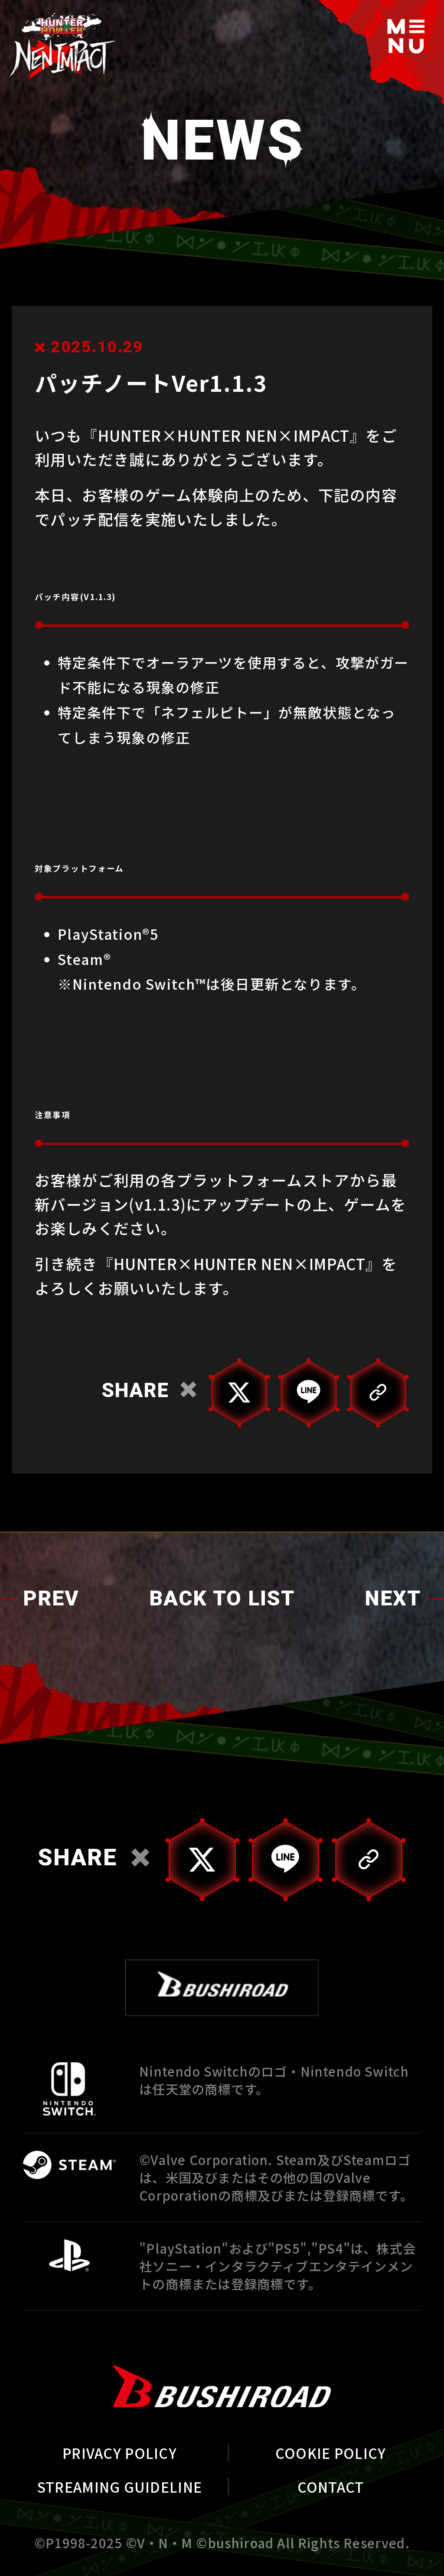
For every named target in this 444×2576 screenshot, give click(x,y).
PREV (51, 1600)
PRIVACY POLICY (119, 2453)
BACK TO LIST (221, 1600)
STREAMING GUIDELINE (119, 2487)
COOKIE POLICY (330, 2453)
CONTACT (330, 2487)
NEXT (393, 1600)
